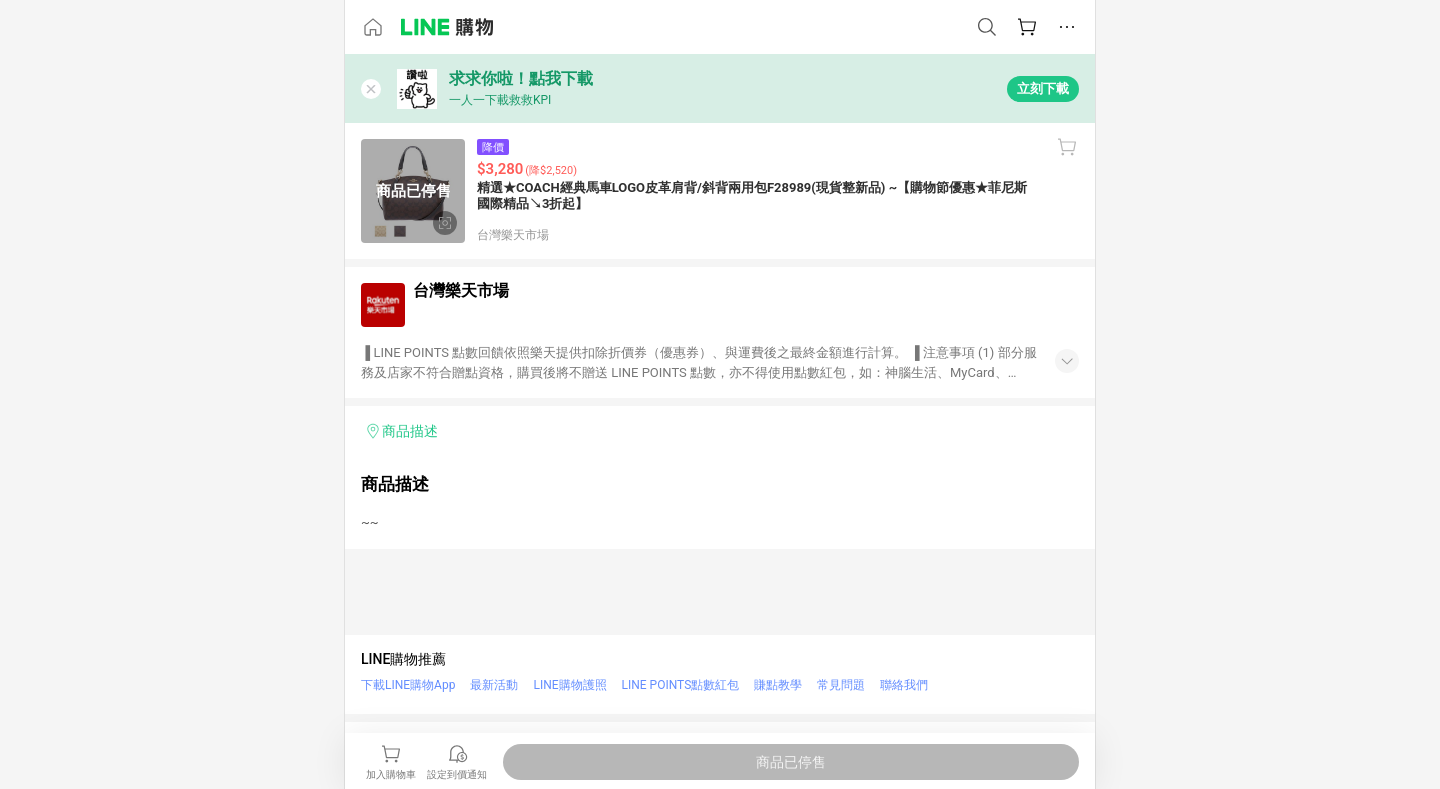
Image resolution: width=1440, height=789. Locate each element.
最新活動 (494, 685)
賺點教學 (778, 685)
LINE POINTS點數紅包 (681, 685)
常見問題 (841, 685)
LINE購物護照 (569, 685)
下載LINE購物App (408, 685)
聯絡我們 (904, 685)
